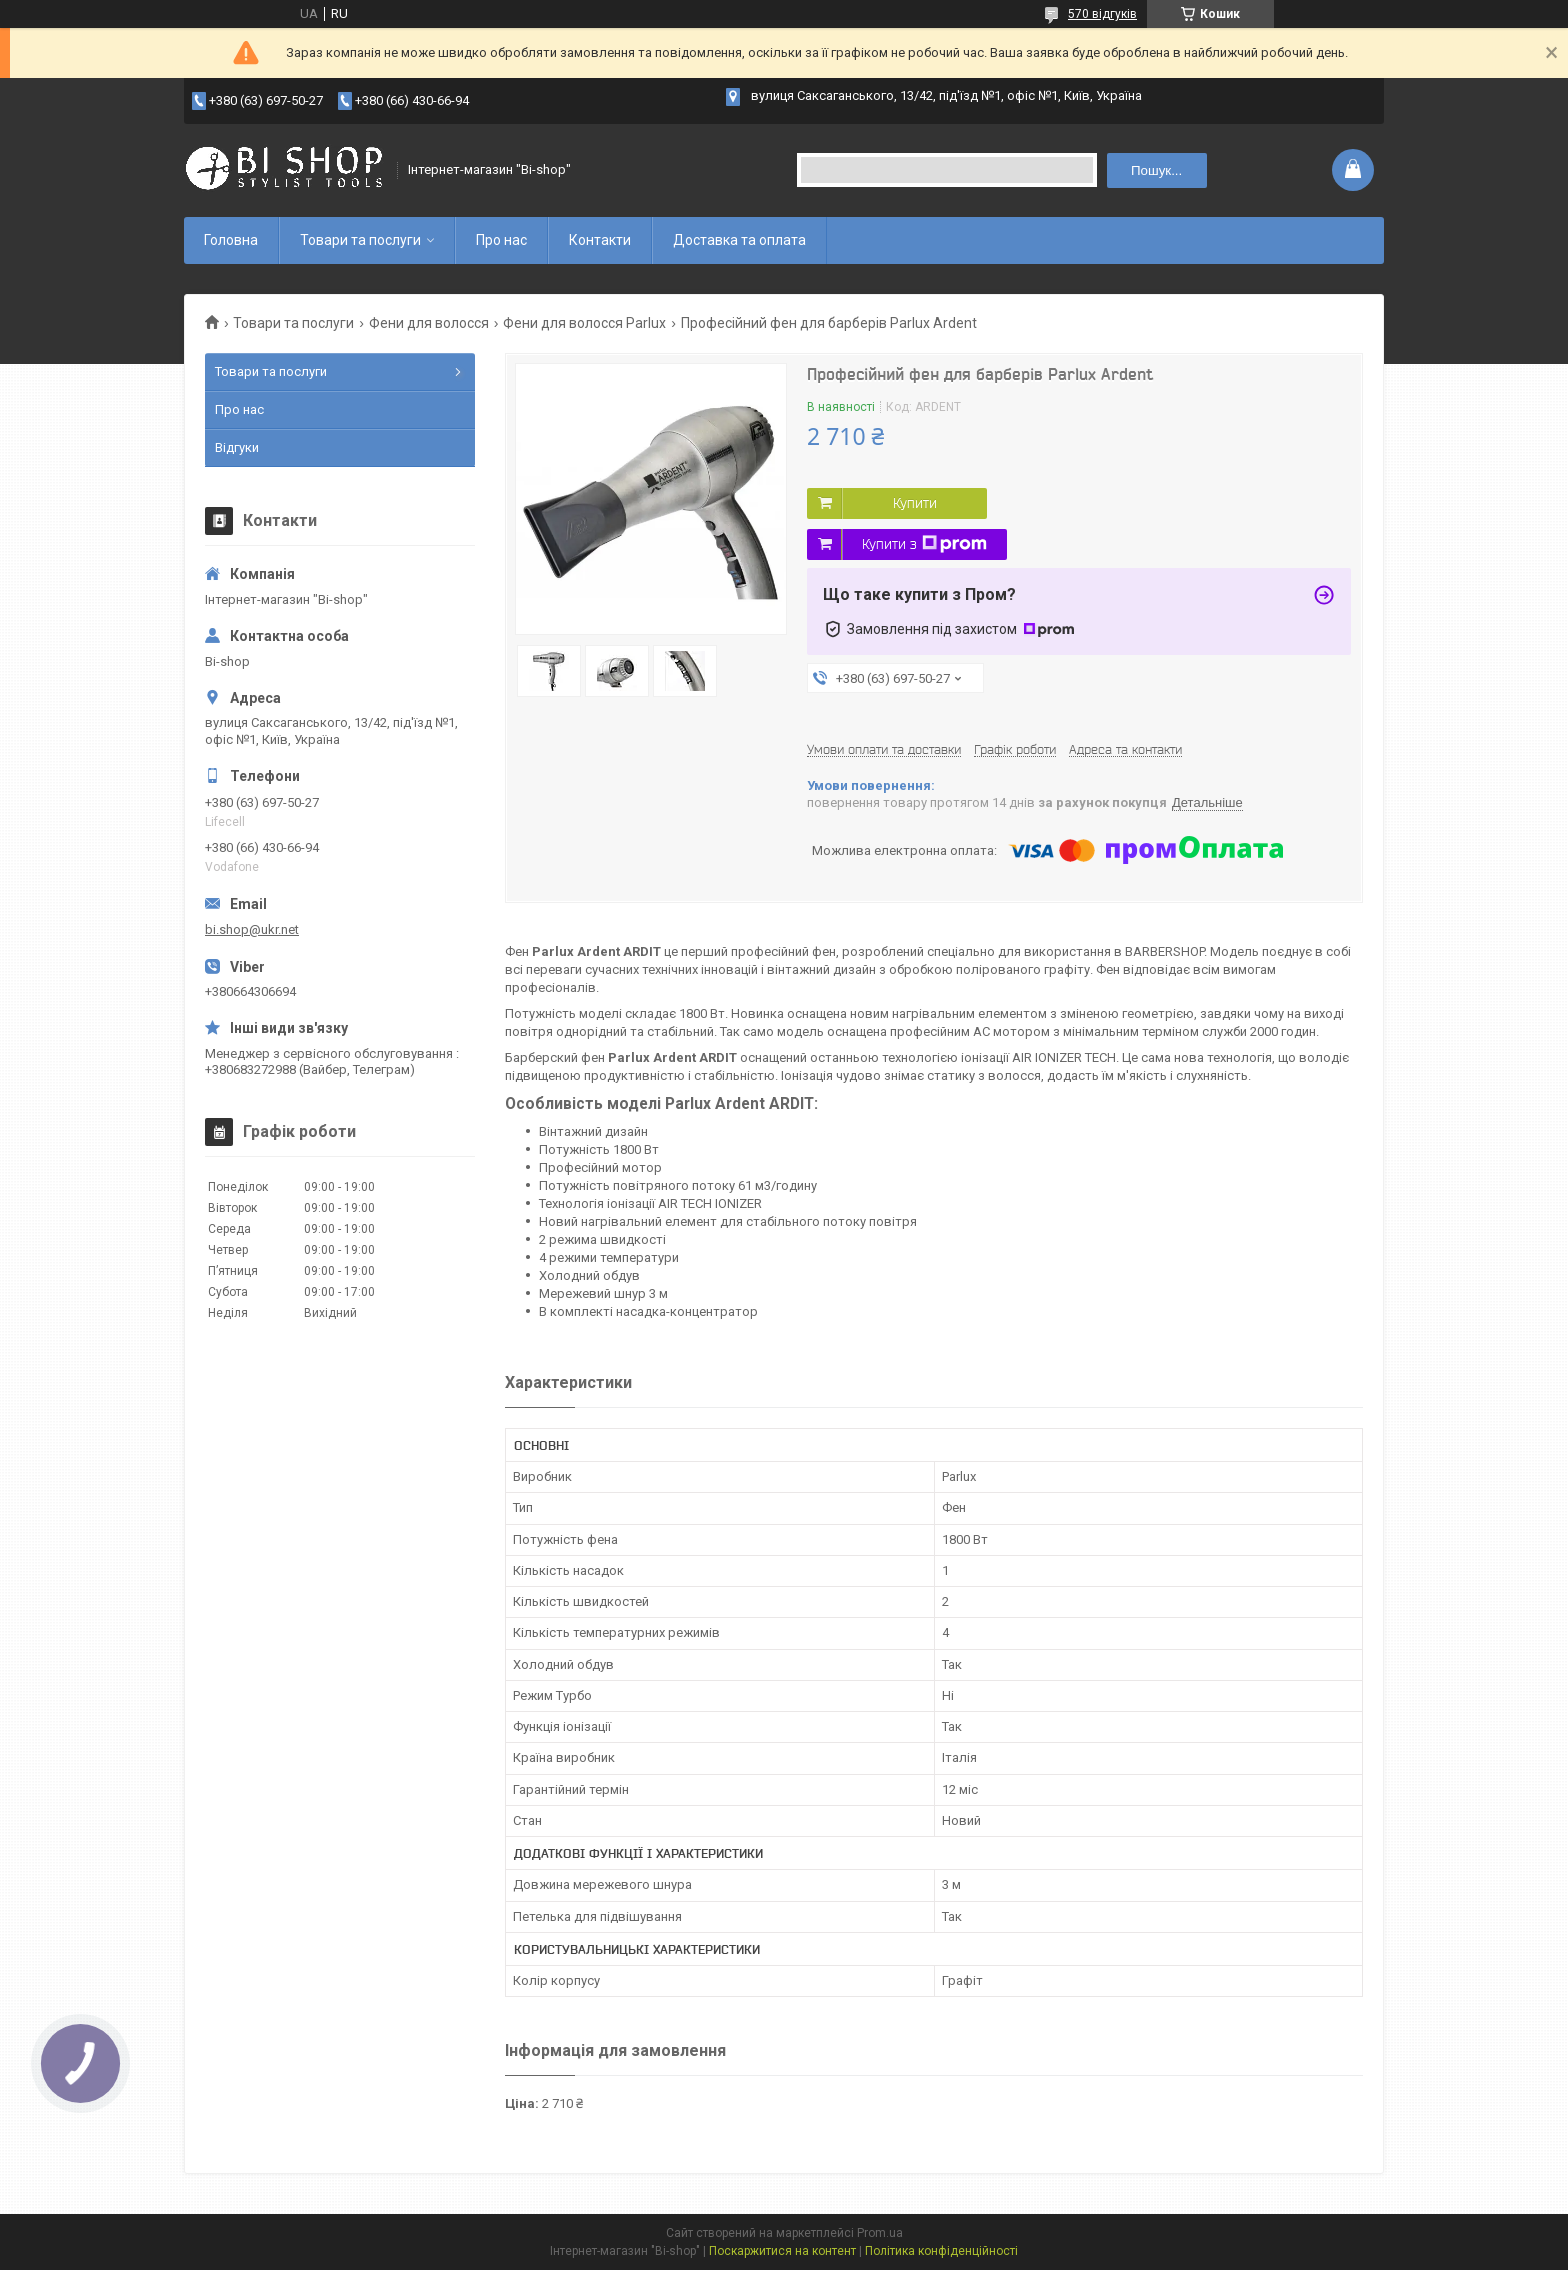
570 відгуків (1102, 14)
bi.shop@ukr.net (252, 929)
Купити (915, 503)
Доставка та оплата (739, 240)
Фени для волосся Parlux (584, 323)
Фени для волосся (429, 323)
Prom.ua (880, 2233)
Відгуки (237, 447)
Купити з (924, 544)
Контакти (600, 240)
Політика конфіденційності (941, 2251)
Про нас (501, 240)
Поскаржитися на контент (782, 2251)
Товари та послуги (360, 240)
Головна (231, 240)
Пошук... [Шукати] (1156, 170)
